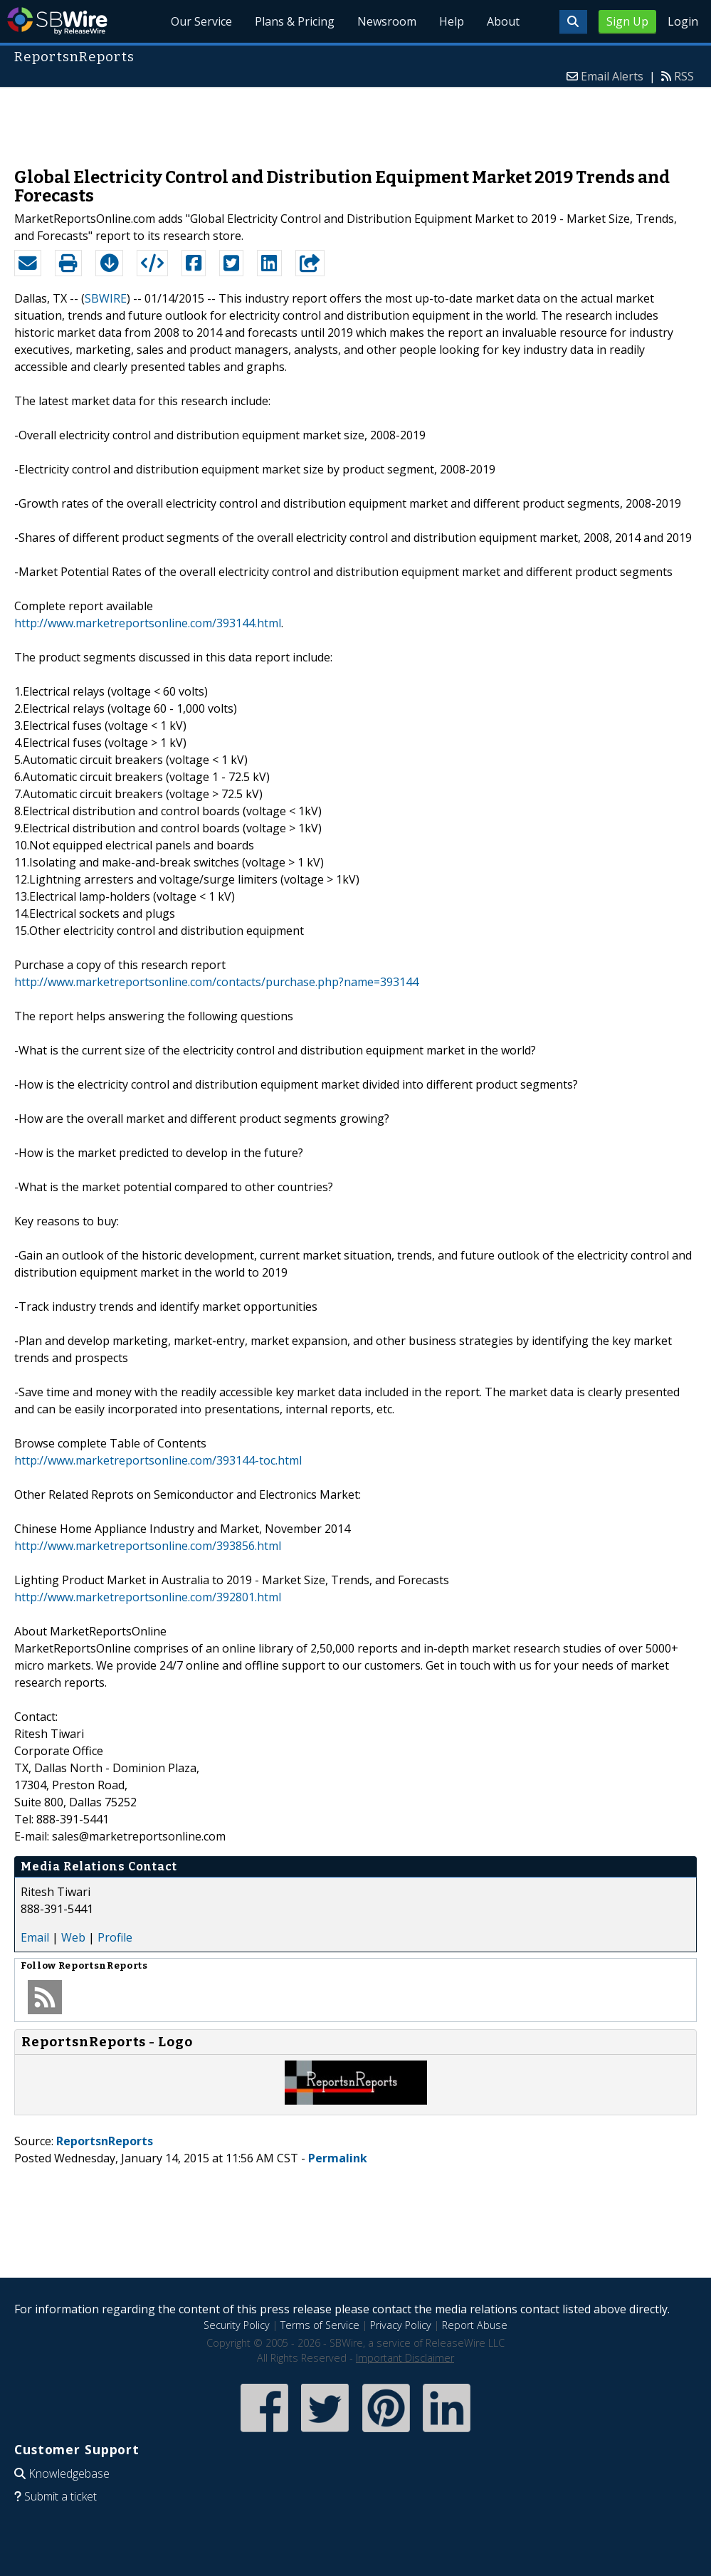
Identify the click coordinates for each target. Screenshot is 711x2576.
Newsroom (386, 21)
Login (683, 21)
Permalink (337, 2158)
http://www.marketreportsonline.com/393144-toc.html (158, 1460)
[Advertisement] (356, 120)
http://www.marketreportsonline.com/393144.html (147, 623)
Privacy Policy (400, 2325)
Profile (115, 1937)
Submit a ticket (60, 2496)
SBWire (57, 21)
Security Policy (237, 2325)
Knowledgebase (69, 2473)
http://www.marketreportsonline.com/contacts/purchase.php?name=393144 (216, 982)
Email (35, 1937)
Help (451, 21)
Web (73, 1937)
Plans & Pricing (295, 21)
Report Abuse (474, 2325)
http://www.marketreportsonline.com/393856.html (147, 1546)
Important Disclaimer (405, 2358)
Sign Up (627, 21)
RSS (684, 76)
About (503, 21)
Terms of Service (319, 2325)
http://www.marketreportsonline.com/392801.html (147, 1597)
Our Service (201, 21)
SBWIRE (106, 298)
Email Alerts (612, 76)
